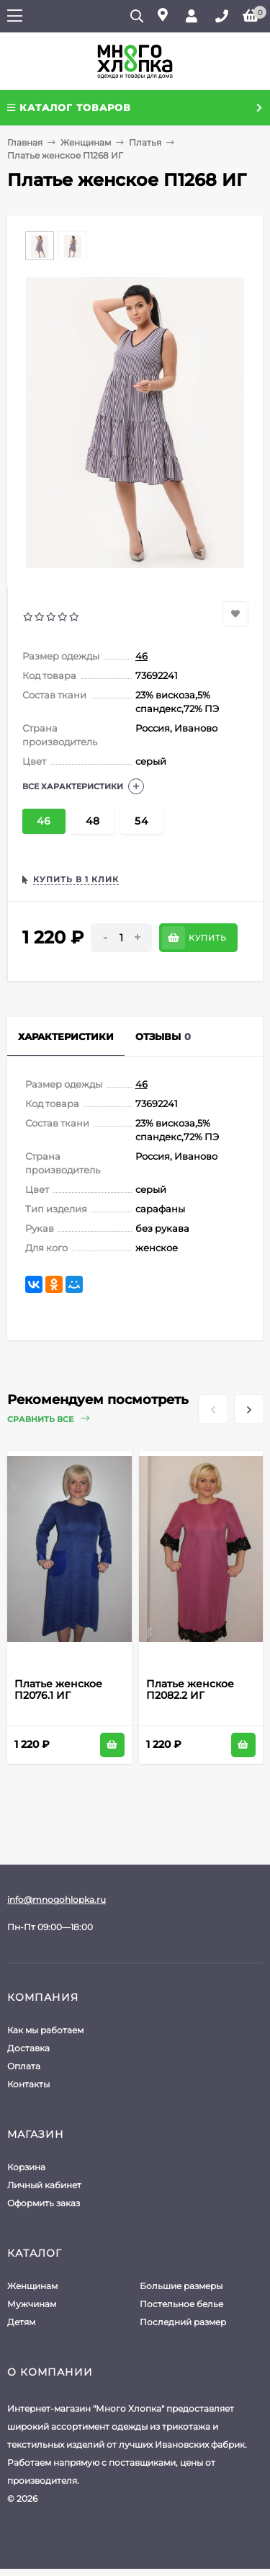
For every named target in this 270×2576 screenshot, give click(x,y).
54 (141, 820)
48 (93, 820)
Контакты (28, 2084)
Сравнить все (48, 1419)
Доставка (28, 2048)
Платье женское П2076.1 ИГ (58, 1689)
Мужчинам (31, 2304)
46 (141, 656)
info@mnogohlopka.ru (56, 1899)
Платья (145, 142)
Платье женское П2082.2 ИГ (190, 1689)
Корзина (26, 2167)
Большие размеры (181, 2285)
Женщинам (85, 142)
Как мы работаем (45, 2030)
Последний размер (183, 2322)
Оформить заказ (43, 2203)
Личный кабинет (44, 2185)
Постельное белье (181, 2304)
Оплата (23, 2066)
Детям (21, 2322)
